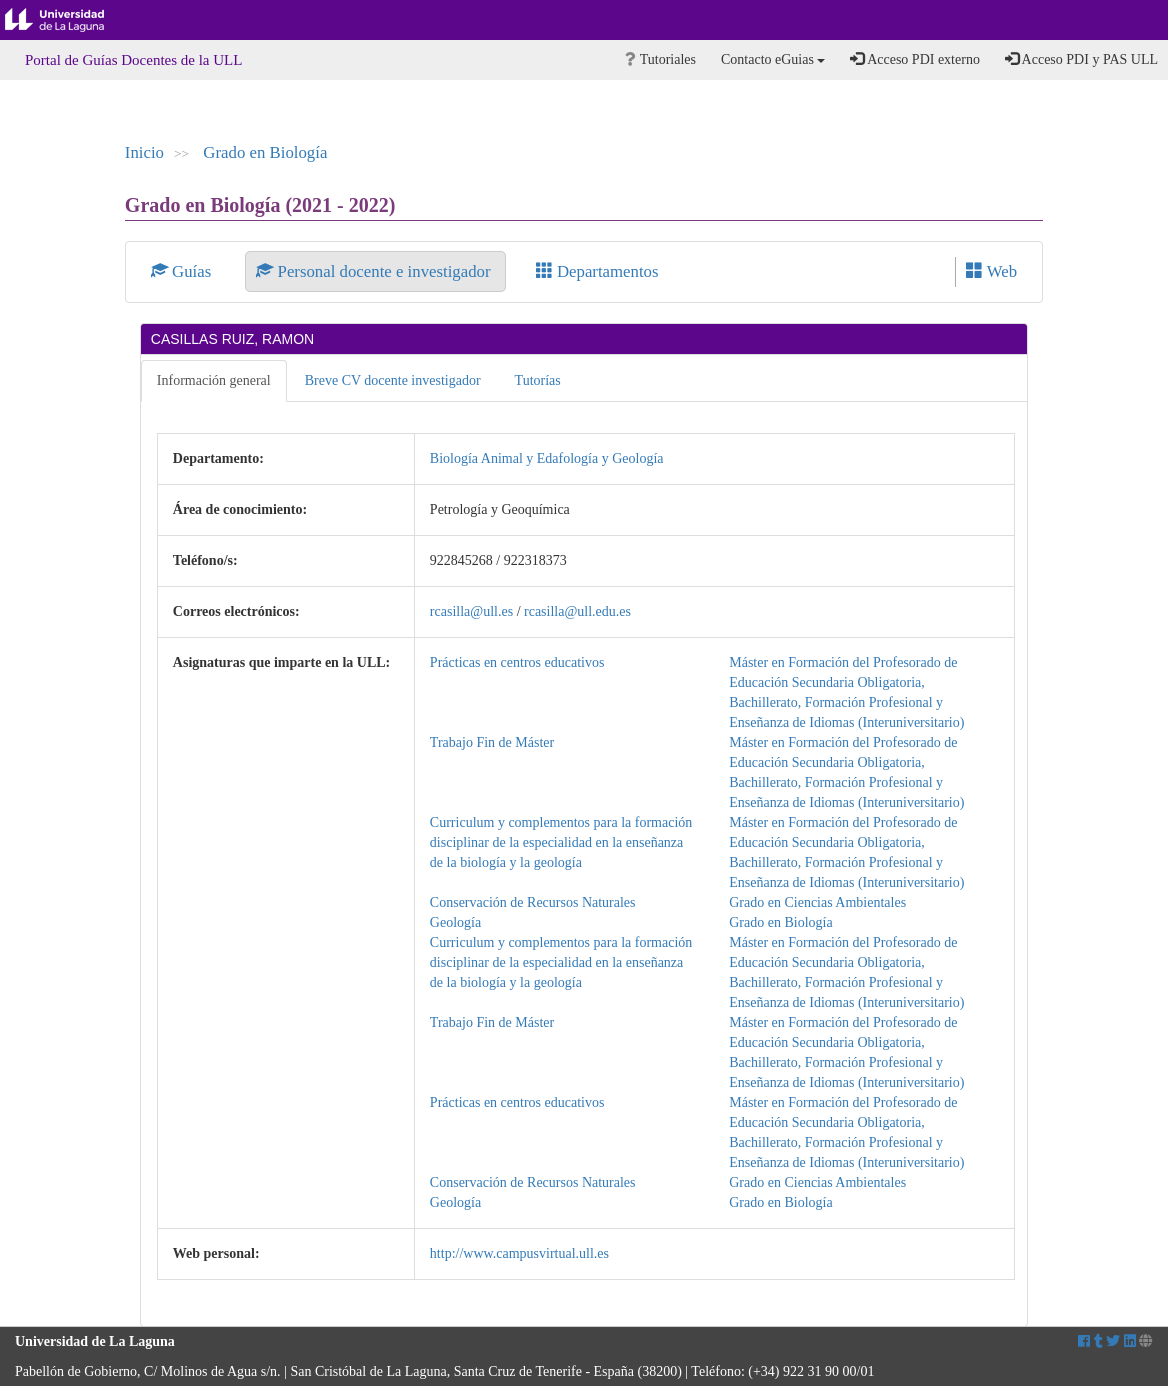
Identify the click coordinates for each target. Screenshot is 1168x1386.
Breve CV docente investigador (393, 380)
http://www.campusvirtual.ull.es (519, 1253)
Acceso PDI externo (914, 59)
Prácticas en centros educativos (517, 662)
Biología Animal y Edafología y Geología (547, 458)
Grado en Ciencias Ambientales (817, 902)
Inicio (144, 152)
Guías (183, 271)
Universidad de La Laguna (70, 20)
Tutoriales (660, 59)
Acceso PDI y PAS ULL (1081, 59)
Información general (214, 380)
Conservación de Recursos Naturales (533, 902)
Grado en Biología (265, 152)
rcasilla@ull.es (471, 611)
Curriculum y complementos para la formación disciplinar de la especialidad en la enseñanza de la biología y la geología (561, 842)
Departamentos (597, 271)
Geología (455, 922)
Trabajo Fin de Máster (492, 742)
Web (991, 271)
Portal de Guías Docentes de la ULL (133, 60)
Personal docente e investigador (375, 271)
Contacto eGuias (773, 59)
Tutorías (538, 380)
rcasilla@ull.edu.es (577, 611)
